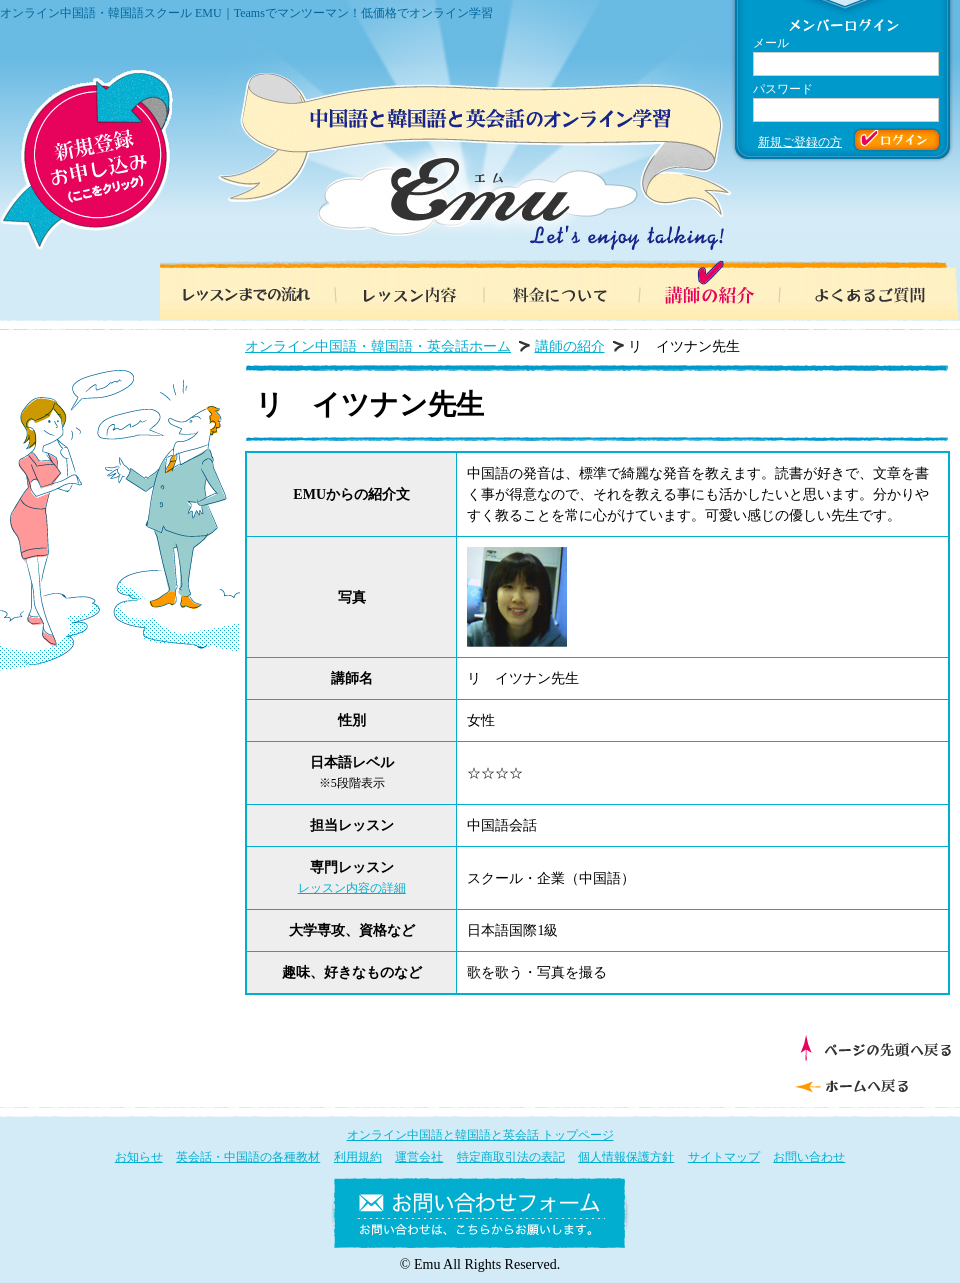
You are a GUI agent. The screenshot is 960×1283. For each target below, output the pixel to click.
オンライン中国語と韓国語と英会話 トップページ (480, 1135)
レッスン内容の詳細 (352, 888)
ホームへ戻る (870, 1084)
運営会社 (419, 1157)
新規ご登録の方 (800, 142)
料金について (560, 290)
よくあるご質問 (880, 290)
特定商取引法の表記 (511, 1157)
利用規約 (358, 1157)
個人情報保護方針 (626, 1157)
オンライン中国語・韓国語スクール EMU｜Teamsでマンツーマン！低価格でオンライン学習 (246, 13)
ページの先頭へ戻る (875, 1048)
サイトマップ (724, 1157)
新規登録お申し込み (86, 160)
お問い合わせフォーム (480, 1217)
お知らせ (139, 1157)
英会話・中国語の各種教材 (248, 1157)
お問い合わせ (809, 1157)
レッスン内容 (400, 290)
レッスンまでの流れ (240, 290)
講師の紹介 (720, 290)
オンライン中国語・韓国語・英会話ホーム (378, 346)
